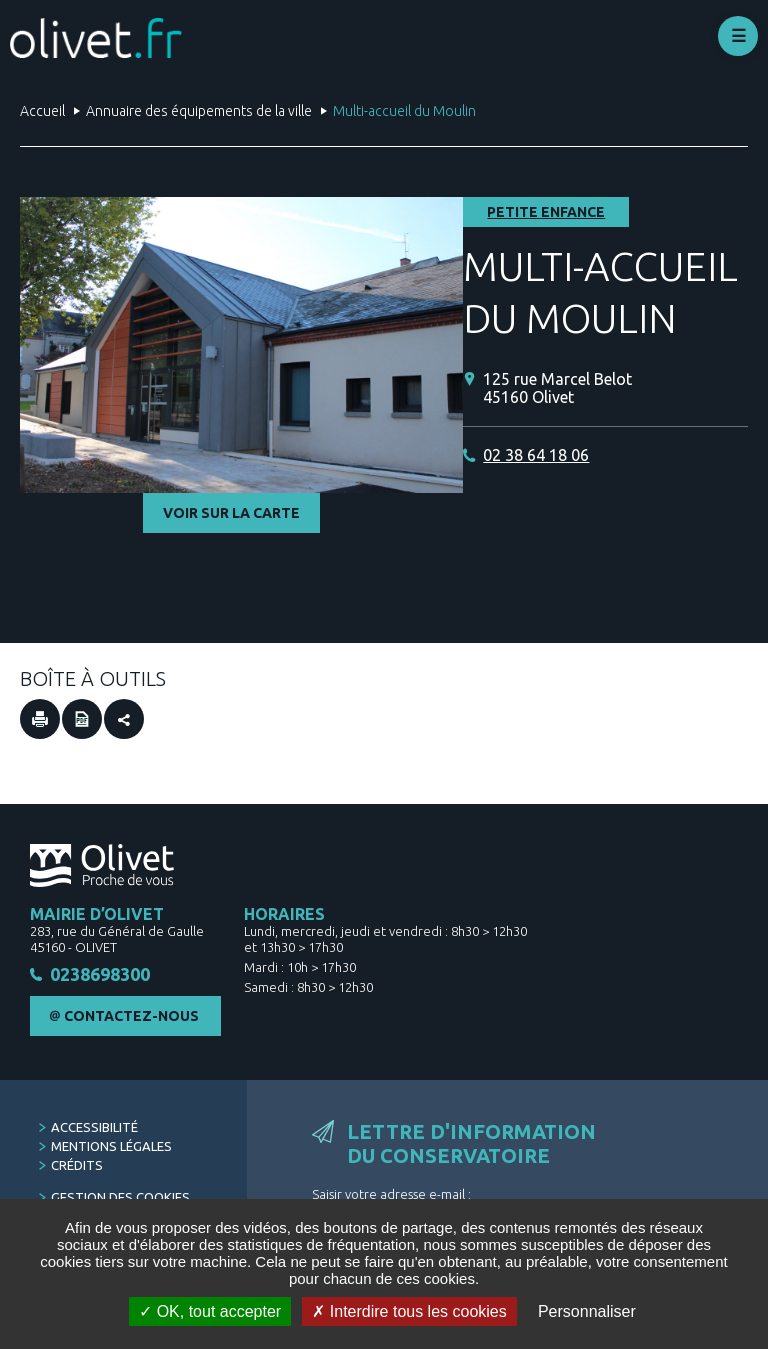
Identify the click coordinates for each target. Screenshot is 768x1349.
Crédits (77, 1167)
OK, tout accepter (210, 1311)
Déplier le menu (738, 36)
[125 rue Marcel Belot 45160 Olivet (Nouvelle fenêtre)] (615, 388)
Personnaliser (587, 1311)
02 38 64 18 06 (536, 455)
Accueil (42, 111)
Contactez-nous (131, 1018)
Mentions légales (111, 1148)
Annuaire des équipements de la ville (199, 111)
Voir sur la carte (231, 513)
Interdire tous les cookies (409, 1311)
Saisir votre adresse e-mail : (391, 1196)
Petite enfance (546, 212)
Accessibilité (94, 1129)
